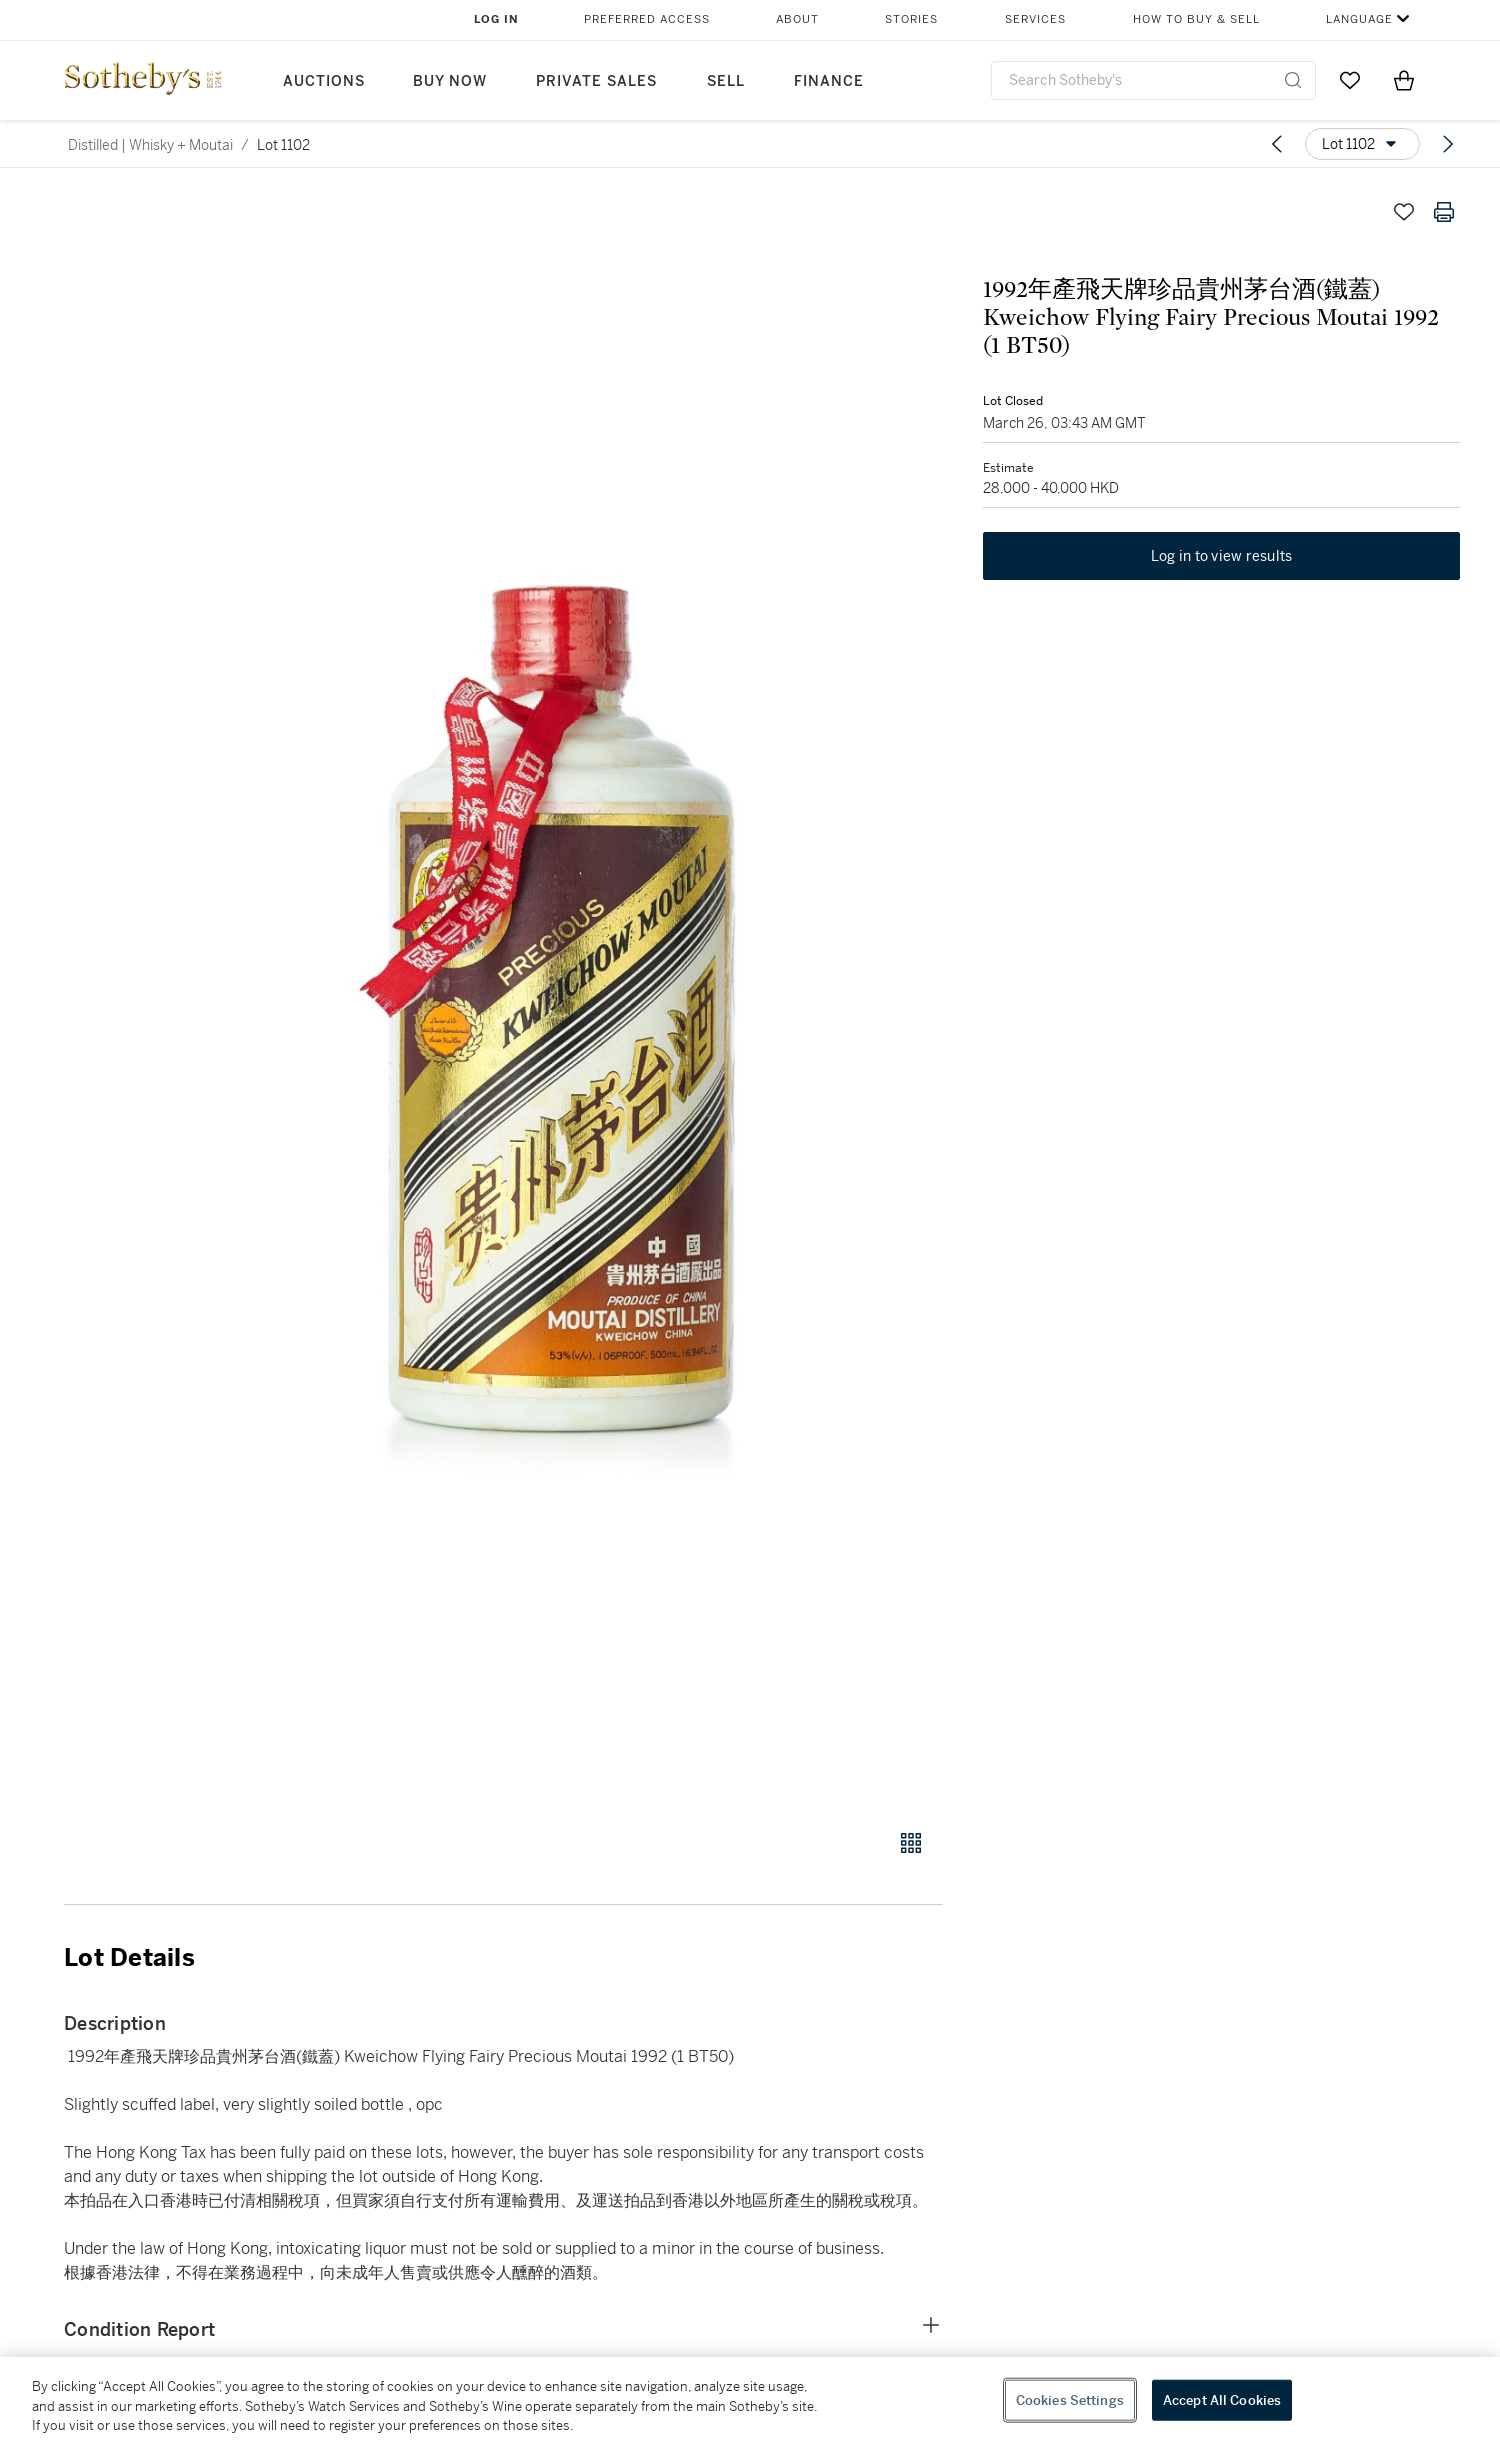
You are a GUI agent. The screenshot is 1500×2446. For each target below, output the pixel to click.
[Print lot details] (1444, 212)
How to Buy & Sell (1196, 19)
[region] (750, 2401)
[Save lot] (1404, 212)
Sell (726, 81)
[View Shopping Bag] (1404, 80)
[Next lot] (1448, 144)
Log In (496, 19)
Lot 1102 (283, 145)
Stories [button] (911, 19)
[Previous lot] (1277, 144)
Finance (829, 81)
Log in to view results (1222, 556)
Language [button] (1359, 19)
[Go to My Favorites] (1350, 80)
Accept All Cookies (1222, 2399)
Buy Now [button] (450, 81)
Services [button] (1035, 19)
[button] (580, 999)
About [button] (797, 19)
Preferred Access (647, 19)
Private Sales (596, 81)
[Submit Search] (1293, 80)
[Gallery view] (911, 1843)
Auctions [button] (324, 81)
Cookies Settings (1070, 2399)
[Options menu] (1362, 144)
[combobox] (1153, 80)
